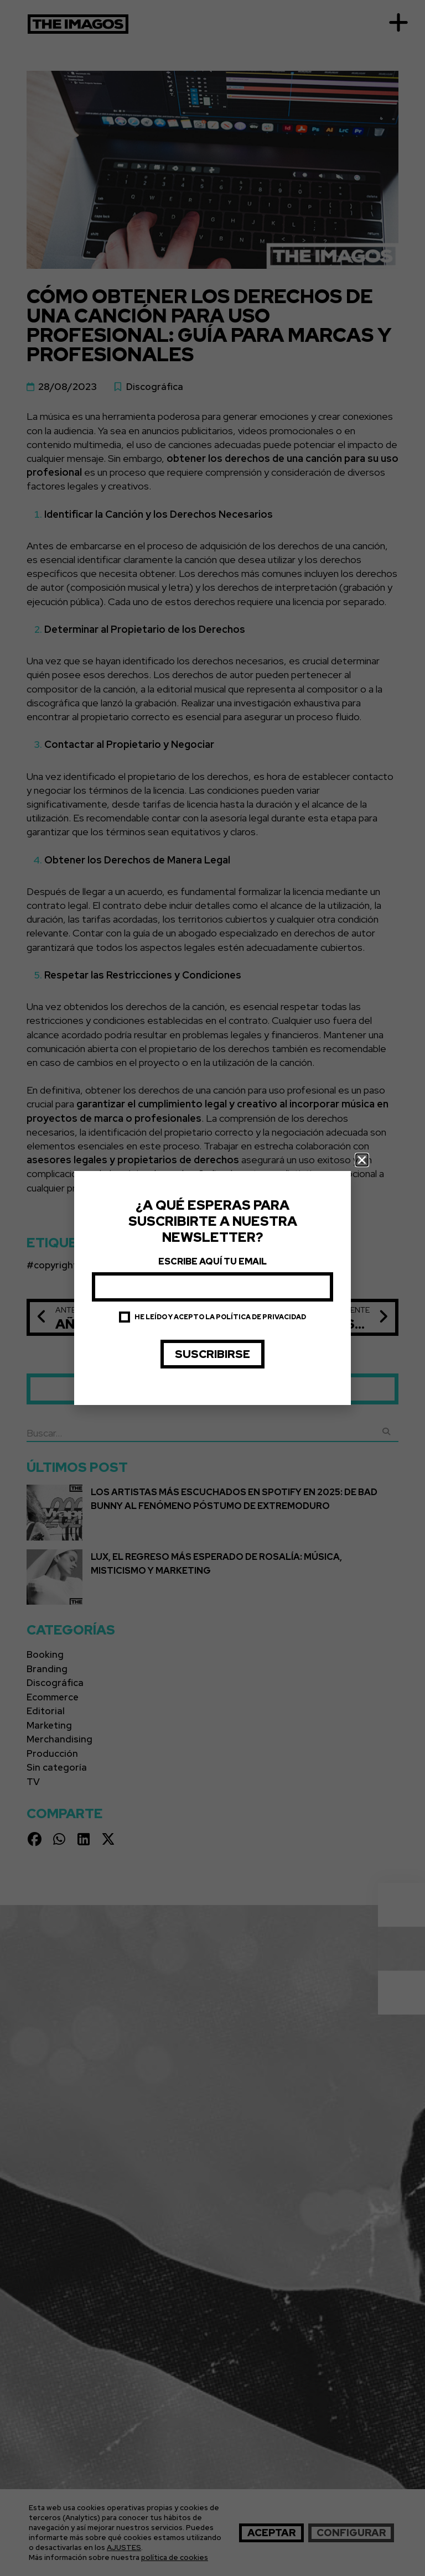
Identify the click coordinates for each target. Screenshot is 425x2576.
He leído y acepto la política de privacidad (220, 1317)
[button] (361, 1159)
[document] (212, 1288)
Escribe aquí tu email (212, 1261)
